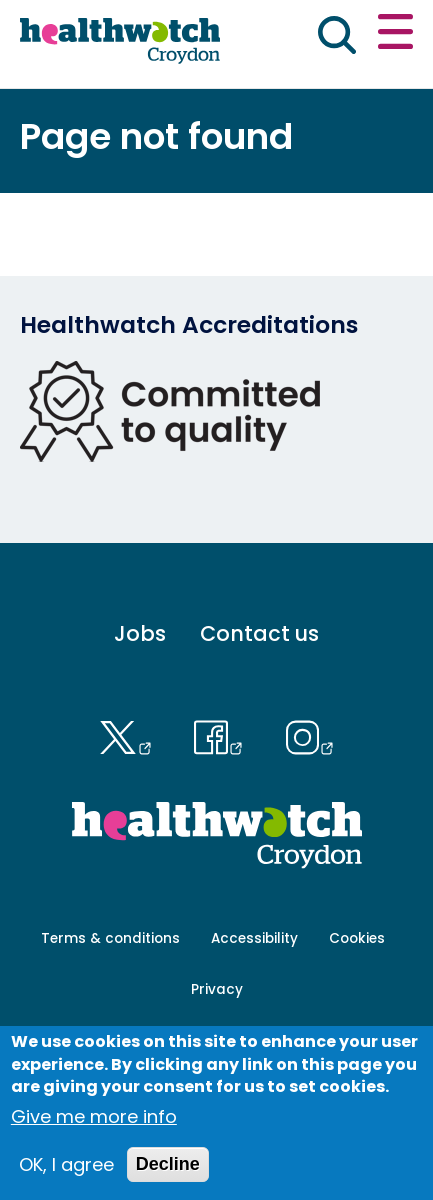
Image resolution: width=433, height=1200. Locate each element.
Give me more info (94, 1116)
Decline (168, 1164)
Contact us (259, 633)
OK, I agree (66, 1164)
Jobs (140, 633)
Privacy (217, 989)
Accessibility (254, 938)
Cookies (357, 938)
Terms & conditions (110, 938)
